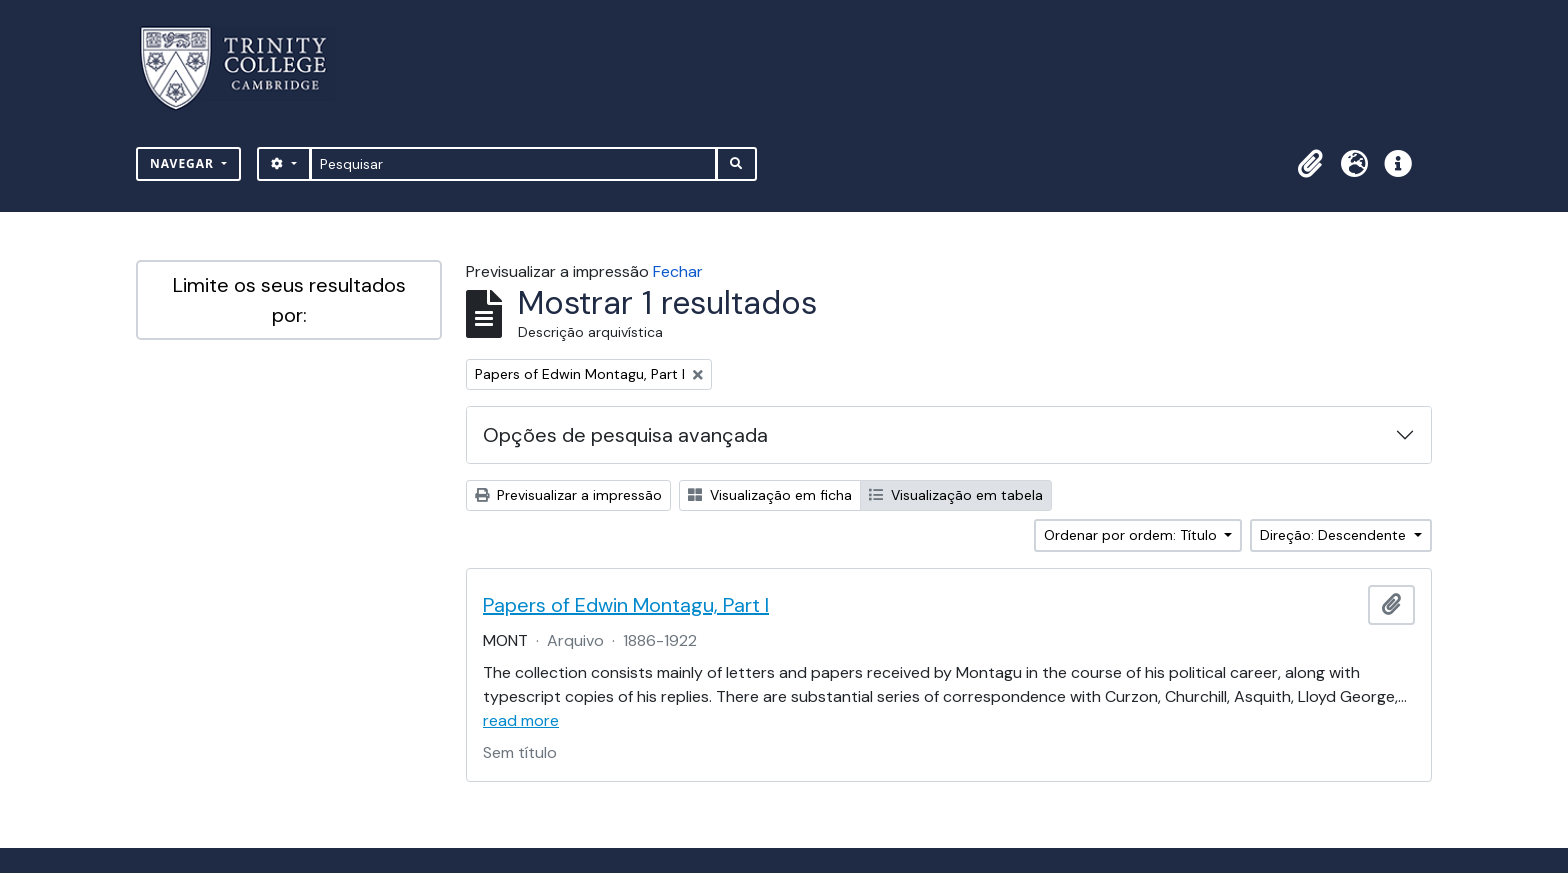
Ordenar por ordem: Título (1132, 535)
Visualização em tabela (956, 495)
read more (521, 720)
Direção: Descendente (1335, 535)
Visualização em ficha (770, 495)
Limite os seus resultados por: (289, 300)
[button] (1310, 164)
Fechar (678, 271)
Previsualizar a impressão (568, 495)
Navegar (184, 163)
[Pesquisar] (513, 164)
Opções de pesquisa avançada (625, 435)
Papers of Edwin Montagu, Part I (626, 605)
